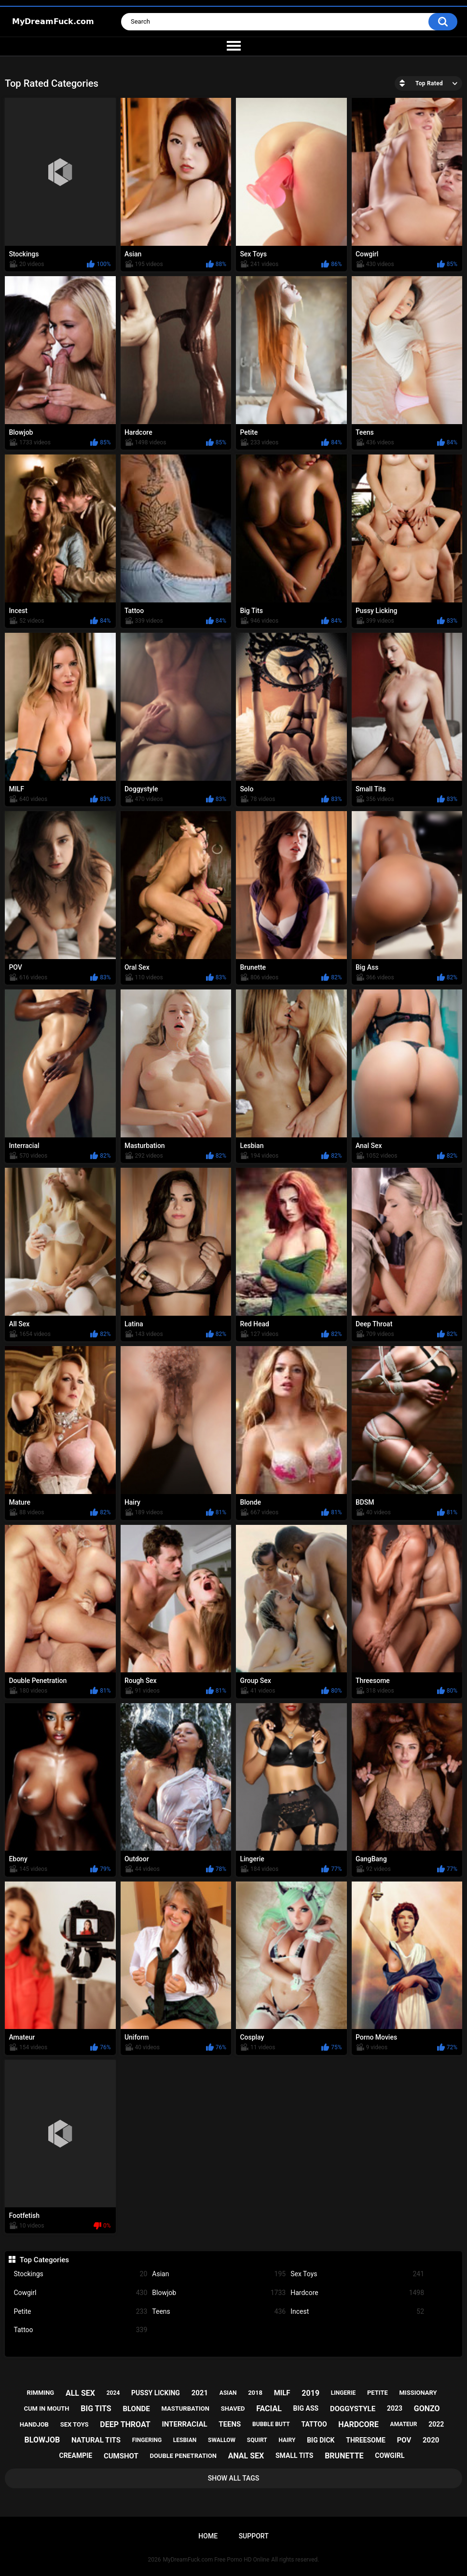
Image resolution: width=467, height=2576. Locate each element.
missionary (418, 2392)
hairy (286, 2440)
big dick (320, 2440)
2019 (310, 2393)
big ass (306, 2408)
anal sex (246, 2455)
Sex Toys (357, 2274)
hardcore (358, 2424)
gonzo (427, 2408)
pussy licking (155, 2393)
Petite (80, 2312)
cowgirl (389, 2455)
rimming (40, 2392)
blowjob (42, 2439)
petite (377, 2392)
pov (404, 2440)
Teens (219, 2312)
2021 (200, 2393)
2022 (436, 2424)
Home (208, 2536)
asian (228, 2392)
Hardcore (357, 2293)
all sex (80, 2393)
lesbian (184, 2440)
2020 (431, 2440)
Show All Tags (234, 2478)
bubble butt (271, 2424)
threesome (365, 2440)
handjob (34, 2424)
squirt (257, 2440)
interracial (184, 2424)
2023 (394, 2408)
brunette (344, 2455)
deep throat (125, 2424)
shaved (233, 2408)
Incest (357, 2312)
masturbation (185, 2408)
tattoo (314, 2424)
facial (269, 2408)
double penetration (183, 2455)
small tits (294, 2455)
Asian (219, 2274)
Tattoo (80, 2330)
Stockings (80, 2274)
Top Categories (44, 2260)
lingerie (343, 2392)
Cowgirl (80, 2293)
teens (230, 2424)
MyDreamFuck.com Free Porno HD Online (216, 2559)
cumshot (121, 2456)
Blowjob (219, 2293)
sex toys (74, 2424)
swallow (221, 2440)
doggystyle (352, 2408)
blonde (136, 2408)
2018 (255, 2392)
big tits (96, 2408)
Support (254, 2536)
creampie (75, 2455)
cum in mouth (46, 2408)
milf (282, 2393)
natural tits (96, 2440)
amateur (403, 2424)
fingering (147, 2440)
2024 (113, 2392)
